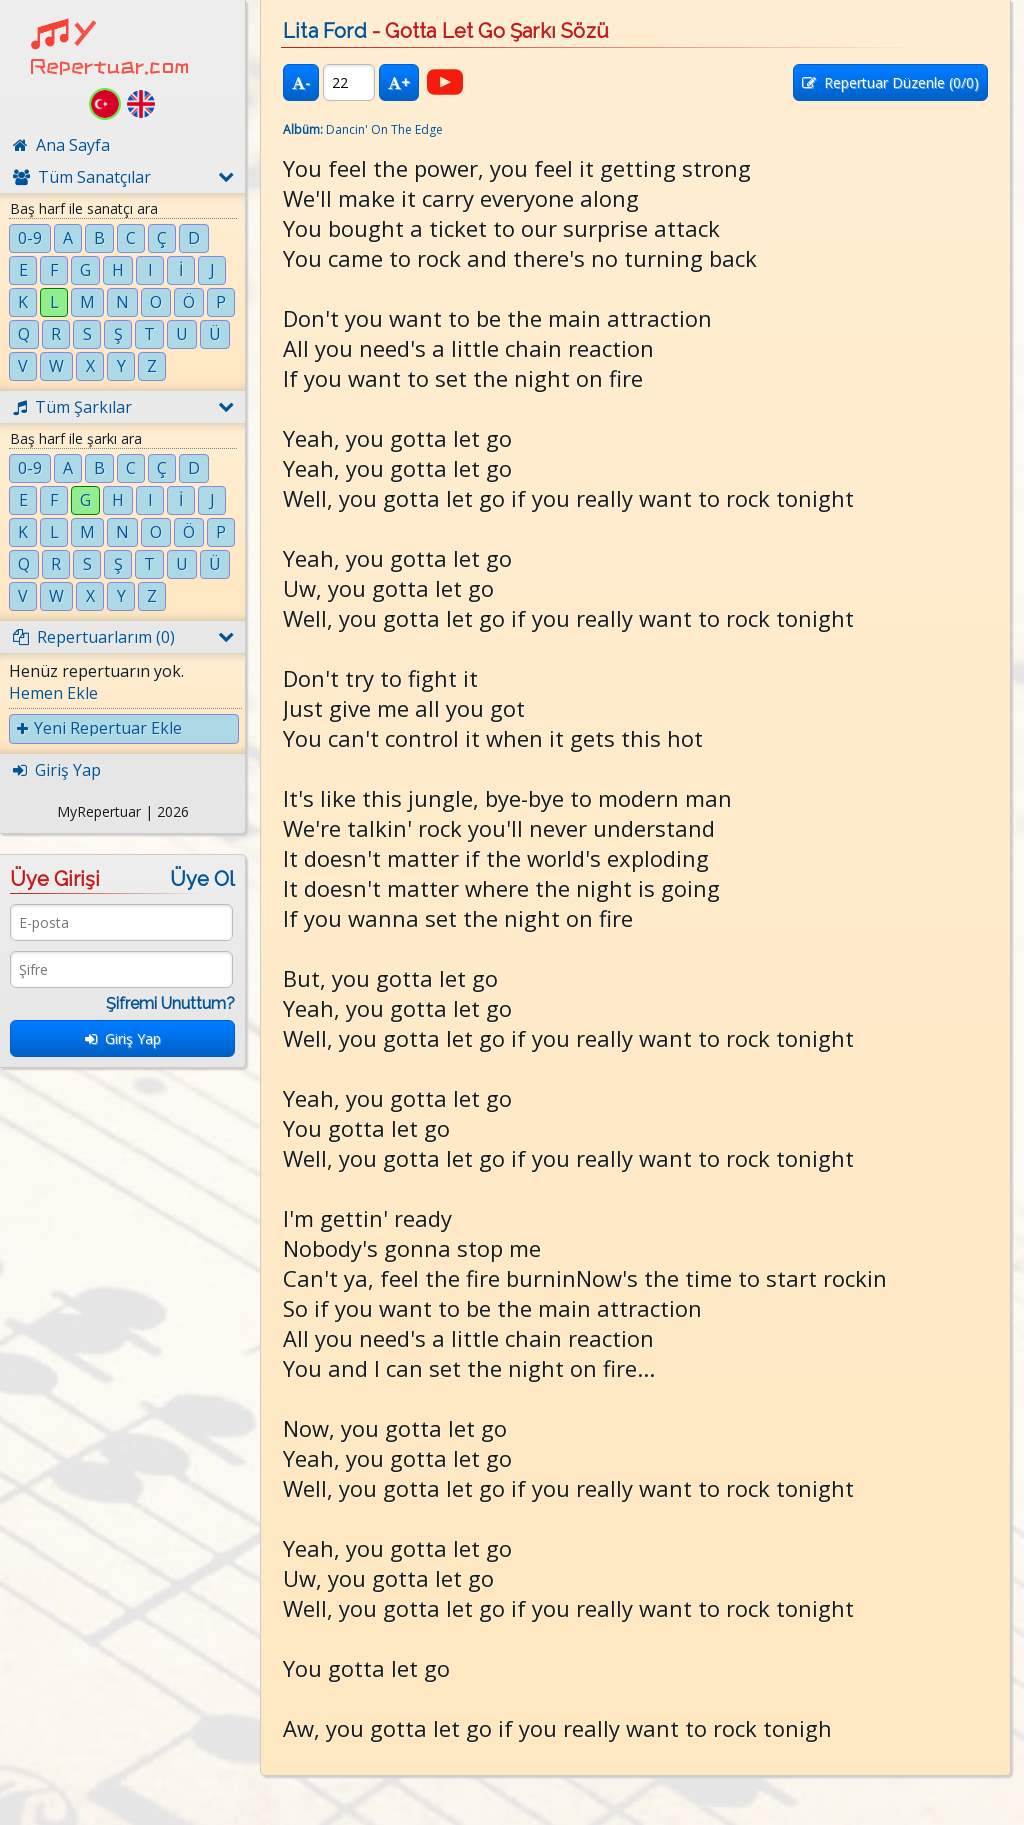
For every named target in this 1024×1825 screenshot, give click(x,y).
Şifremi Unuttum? (170, 1003)
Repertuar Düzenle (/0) (890, 82)
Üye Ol (202, 879)
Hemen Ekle (53, 693)
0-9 (30, 238)
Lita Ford (325, 31)
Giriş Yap (123, 1038)
